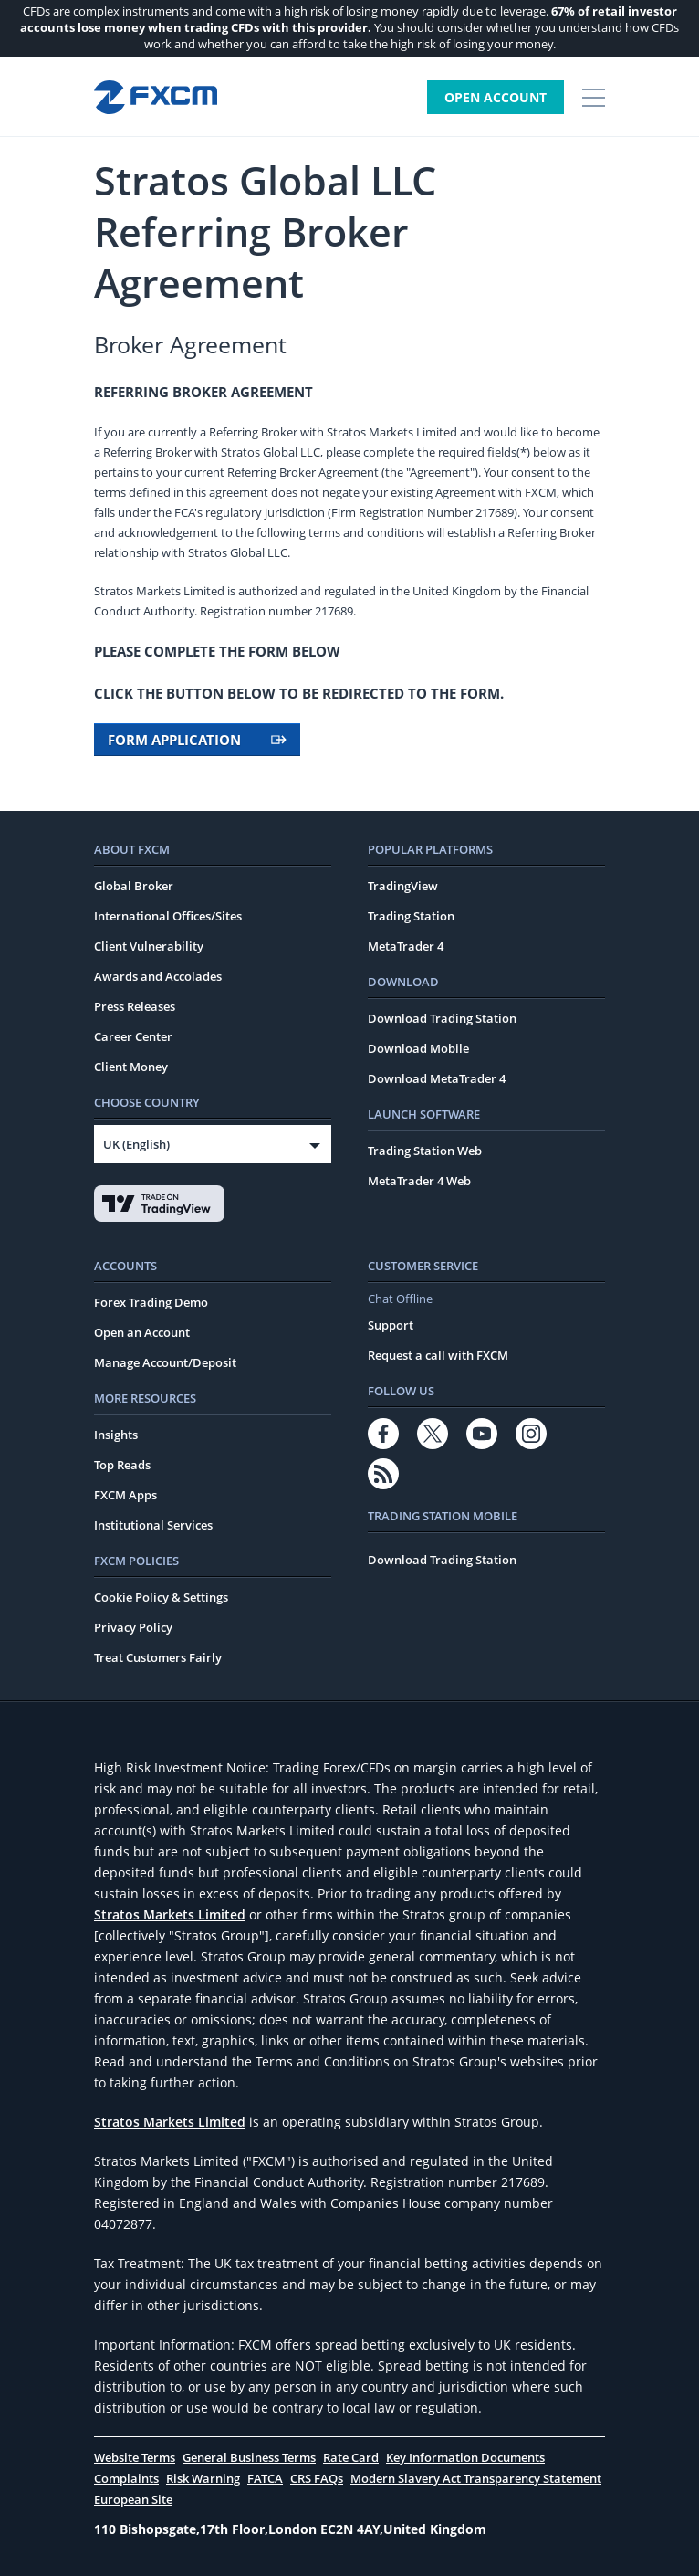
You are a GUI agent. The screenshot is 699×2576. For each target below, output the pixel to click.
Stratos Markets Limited (169, 1914)
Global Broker (133, 886)
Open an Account (142, 1332)
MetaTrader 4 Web (419, 1180)
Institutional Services (153, 1525)
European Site (133, 2499)
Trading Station (411, 916)
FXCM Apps (125, 1495)
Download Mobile (418, 1048)
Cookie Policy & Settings (161, 1597)
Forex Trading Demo (151, 1302)
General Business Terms (249, 2457)
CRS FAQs (316, 2478)
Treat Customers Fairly (158, 1657)
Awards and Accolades (158, 976)
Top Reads (122, 1464)
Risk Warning (203, 2478)
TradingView (403, 886)
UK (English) (136, 1144)
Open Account (495, 97)
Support (390, 1325)
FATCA (265, 2478)
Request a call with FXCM (438, 1355)
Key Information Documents (465, 2457)
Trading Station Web (425, 1150)
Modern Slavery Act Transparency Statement (475, 2478)
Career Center (133, 1036)
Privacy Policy (133, 1627)
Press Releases (134, 1006)
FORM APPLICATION (197, 740)
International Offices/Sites (168, 916)
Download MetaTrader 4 (437, 1078)
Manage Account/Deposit (165, 1362)
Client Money (131, 1066)
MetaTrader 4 (405, 946)
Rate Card (351, 2457)
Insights (116, 1434)
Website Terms (134, 2457)
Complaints (126, 2478)
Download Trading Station (442, 1018)
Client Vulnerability (148, 946)
